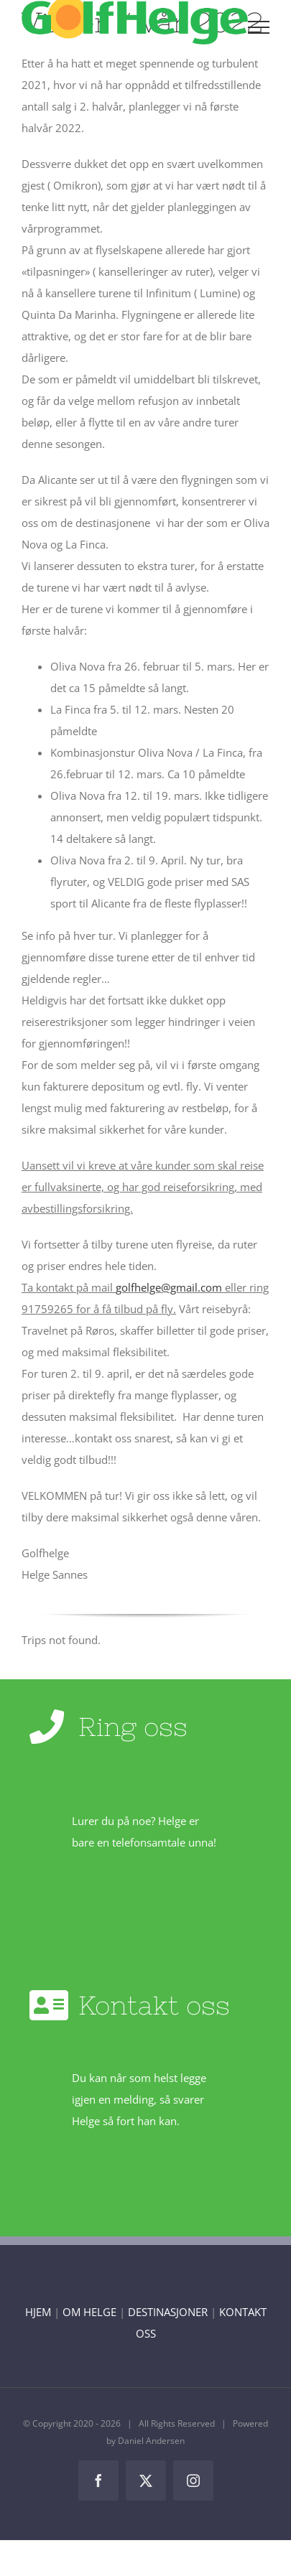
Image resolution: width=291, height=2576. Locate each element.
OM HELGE (89, 2312)
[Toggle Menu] (259, 27)
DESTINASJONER (168, 2312)
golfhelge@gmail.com (169, 1287)
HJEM (38, 2312)
